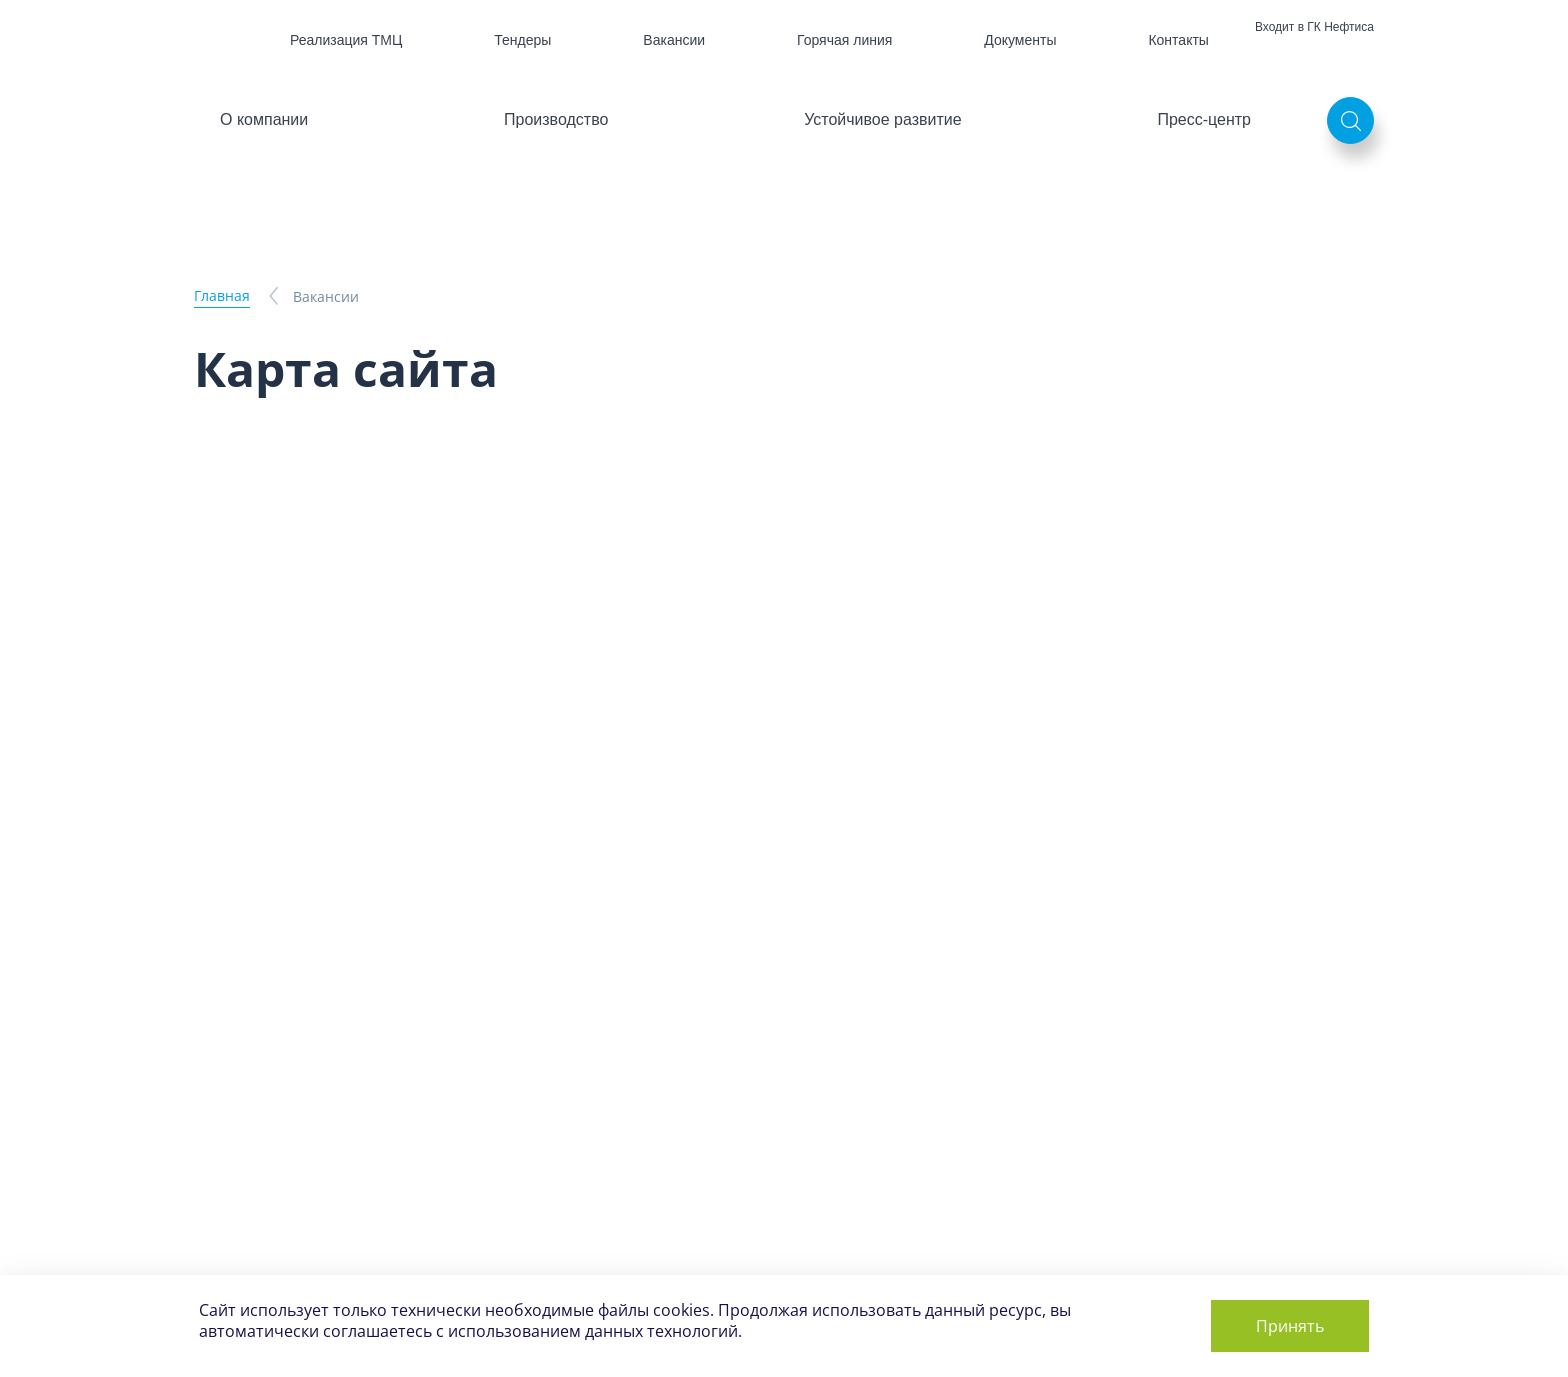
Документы (1020, 40)
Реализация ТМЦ (346, 40)
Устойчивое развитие (882, 119)
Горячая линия (844, 40)
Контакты (1178, 40)
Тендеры (522, 40)
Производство (556, 119)
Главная (222, 295)
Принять (1290, 1326)
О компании (264, 119)
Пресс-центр (1204, 119)
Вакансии (674, 40)
